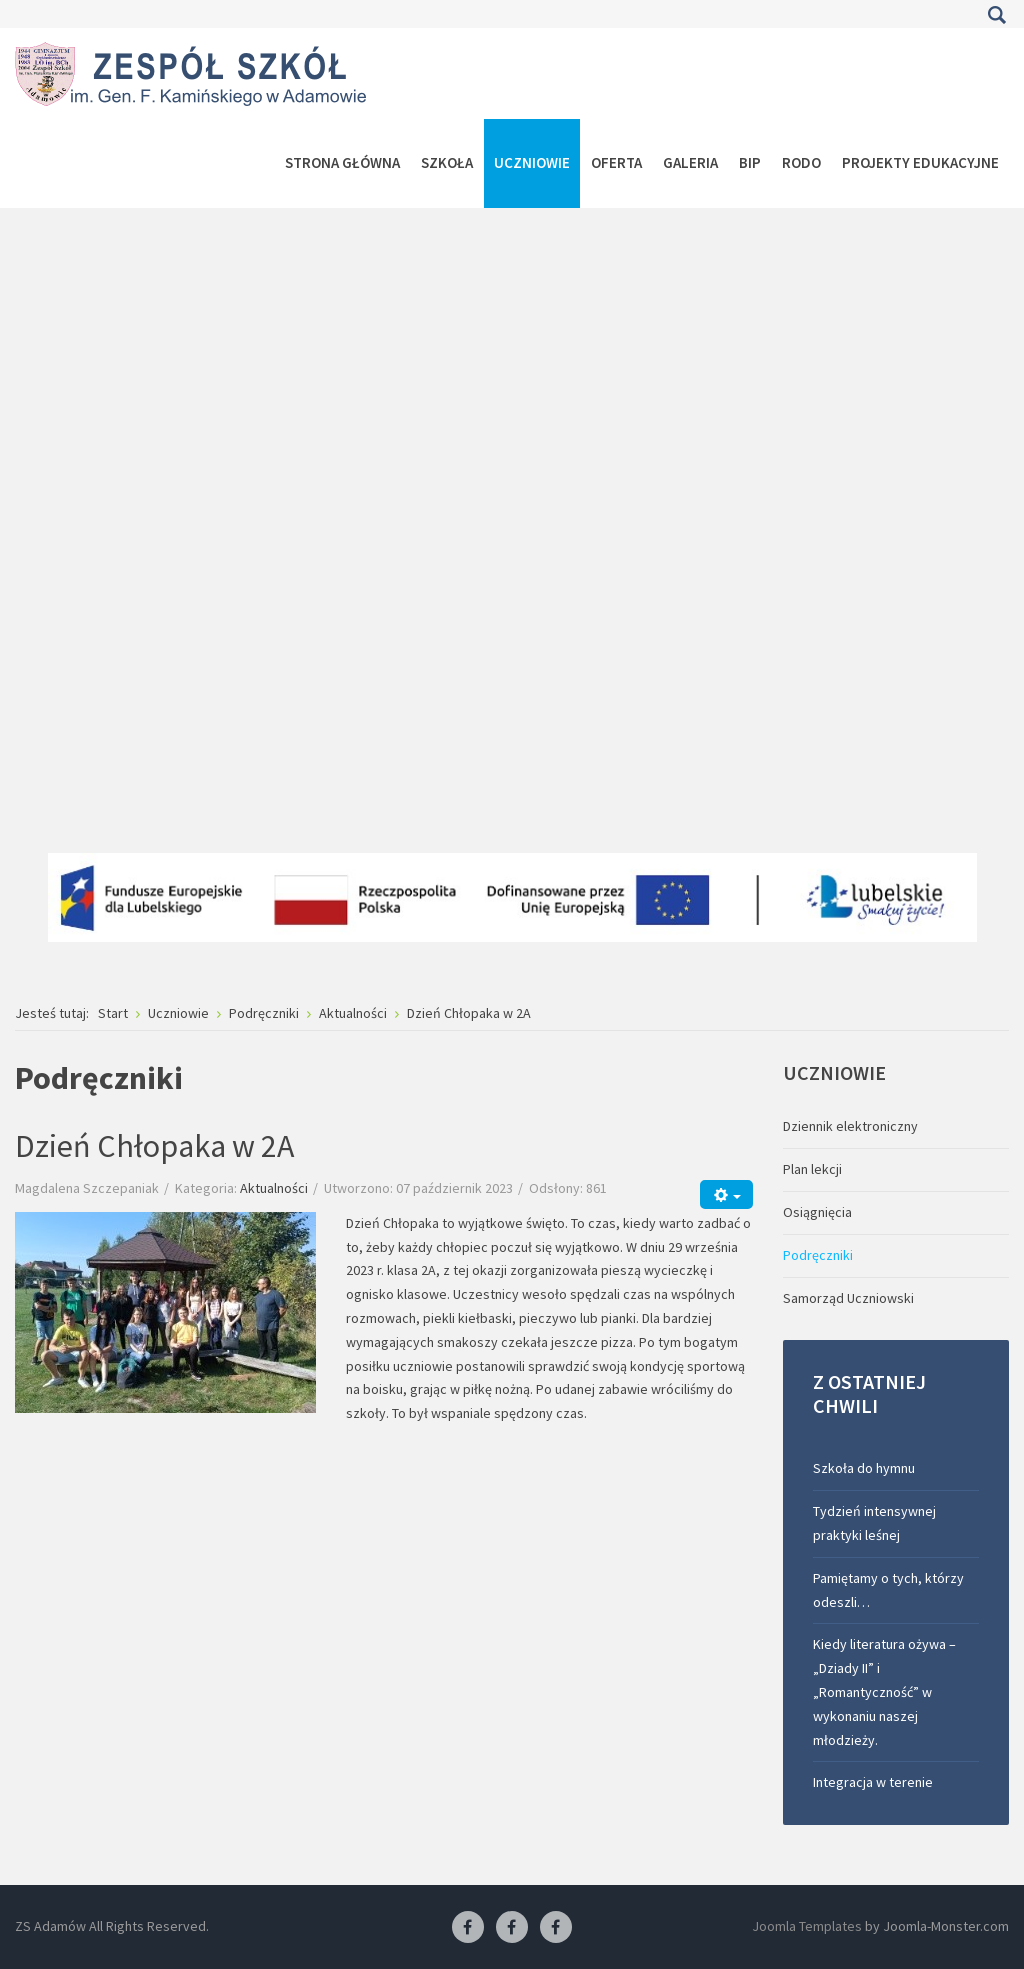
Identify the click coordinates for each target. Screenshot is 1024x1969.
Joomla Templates (807, 1926)
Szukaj (996, 15)
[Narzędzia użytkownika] (726, 1194)
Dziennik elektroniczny (850, 1126)
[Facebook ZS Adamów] (468, 1928)
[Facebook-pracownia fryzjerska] (512, 1928)
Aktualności (274, 1188)
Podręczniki (818, 1255)
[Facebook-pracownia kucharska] (556, 1928)
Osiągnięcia (817, 1212)
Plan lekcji (812, 1169)
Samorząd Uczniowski (848, 1298)
